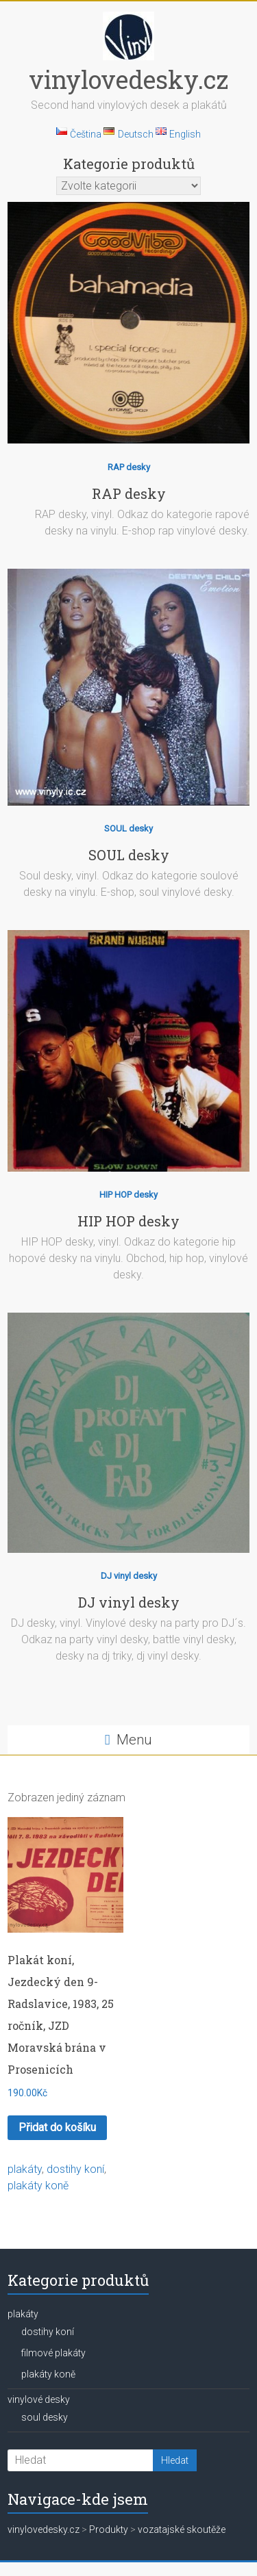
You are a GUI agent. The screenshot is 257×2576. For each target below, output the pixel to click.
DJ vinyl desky (129, 1576)
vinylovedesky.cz (128, 79)
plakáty (25, 2169)
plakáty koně (38, 2185)
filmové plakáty (53, 2352)
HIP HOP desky (128, 1194)
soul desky (44, 2417)
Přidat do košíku (57, 2127)
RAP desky (129, 467)
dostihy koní (75, 2169)
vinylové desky (39, 2399)
